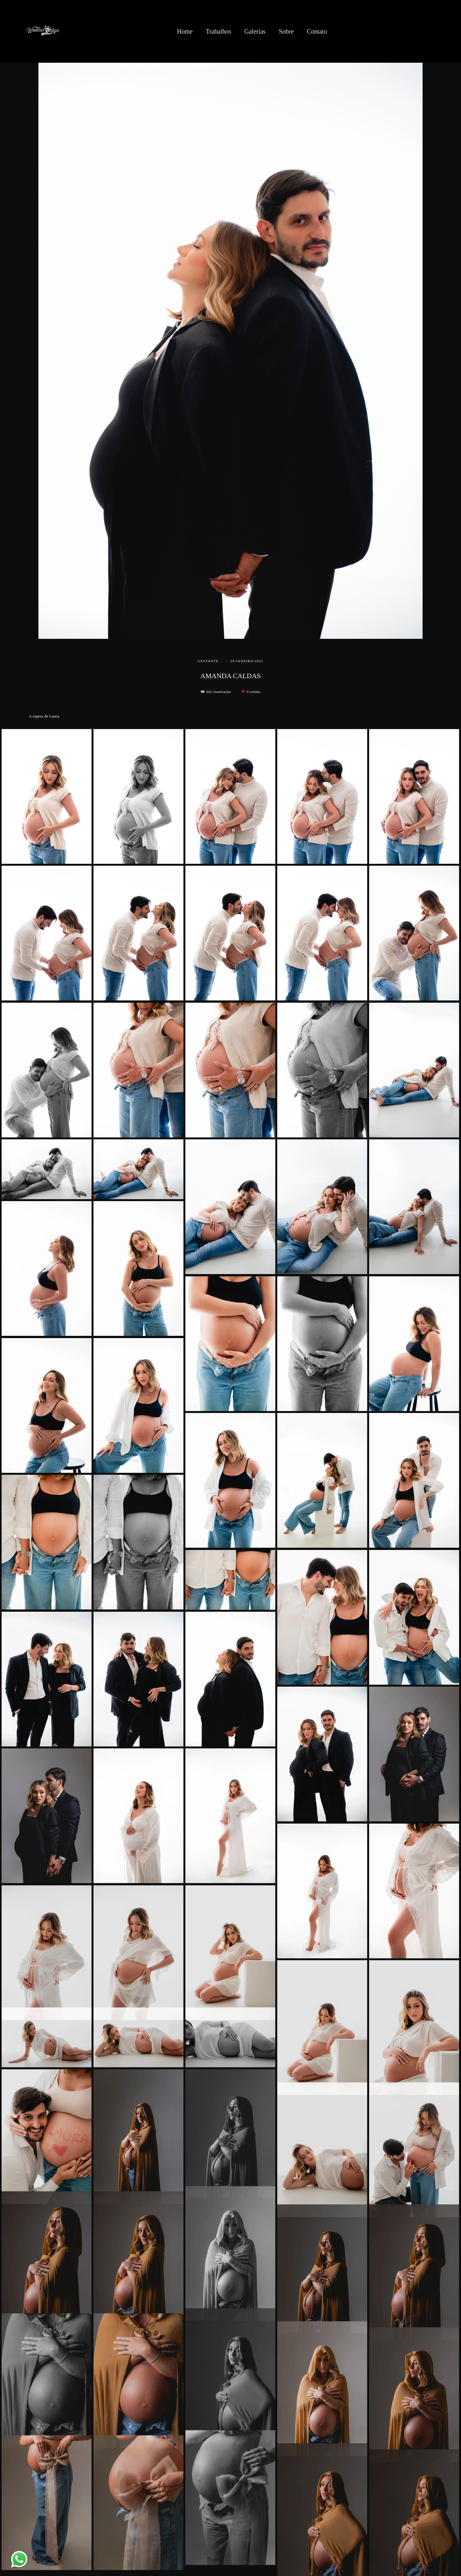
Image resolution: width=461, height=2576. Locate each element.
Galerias (255, 31)
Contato (317, 31)
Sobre (286, 31)
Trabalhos (218, 31)
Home (185, 31)
